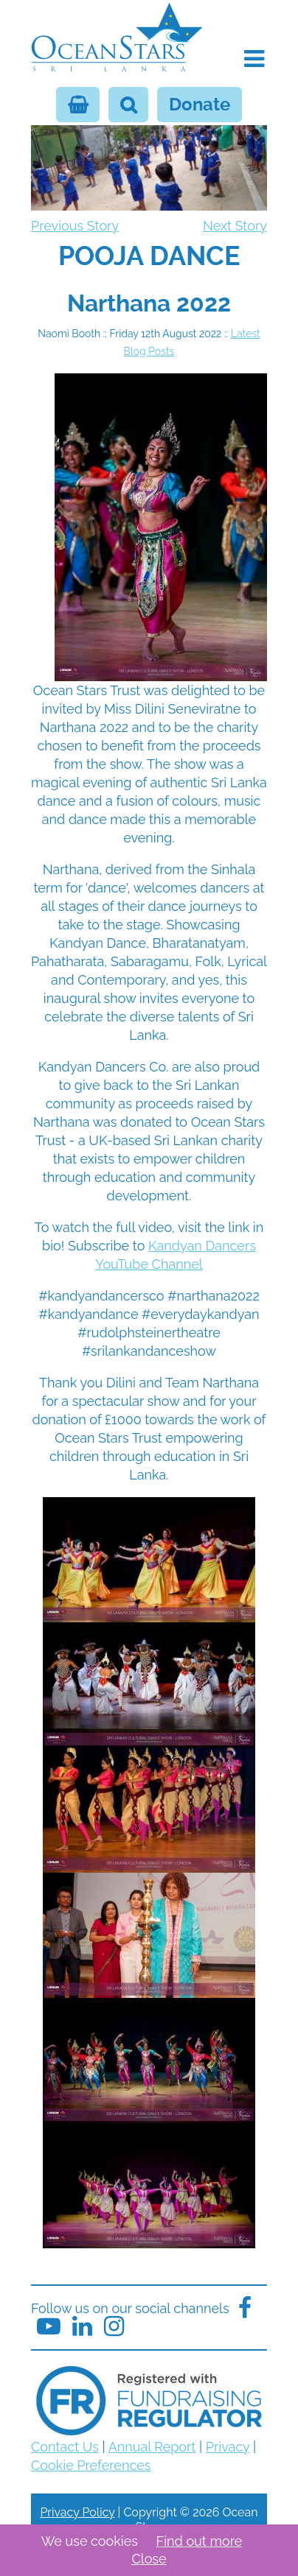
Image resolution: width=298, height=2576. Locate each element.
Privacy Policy (77, 2512)
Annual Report (152, 2446)
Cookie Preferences (90, 2465)
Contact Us (65, 2446)
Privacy (228, 2446)
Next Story (235, 225)
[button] (254, 58)
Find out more (199, 2541)
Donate (199, 104)
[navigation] (149, 247)
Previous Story (75, 225)
